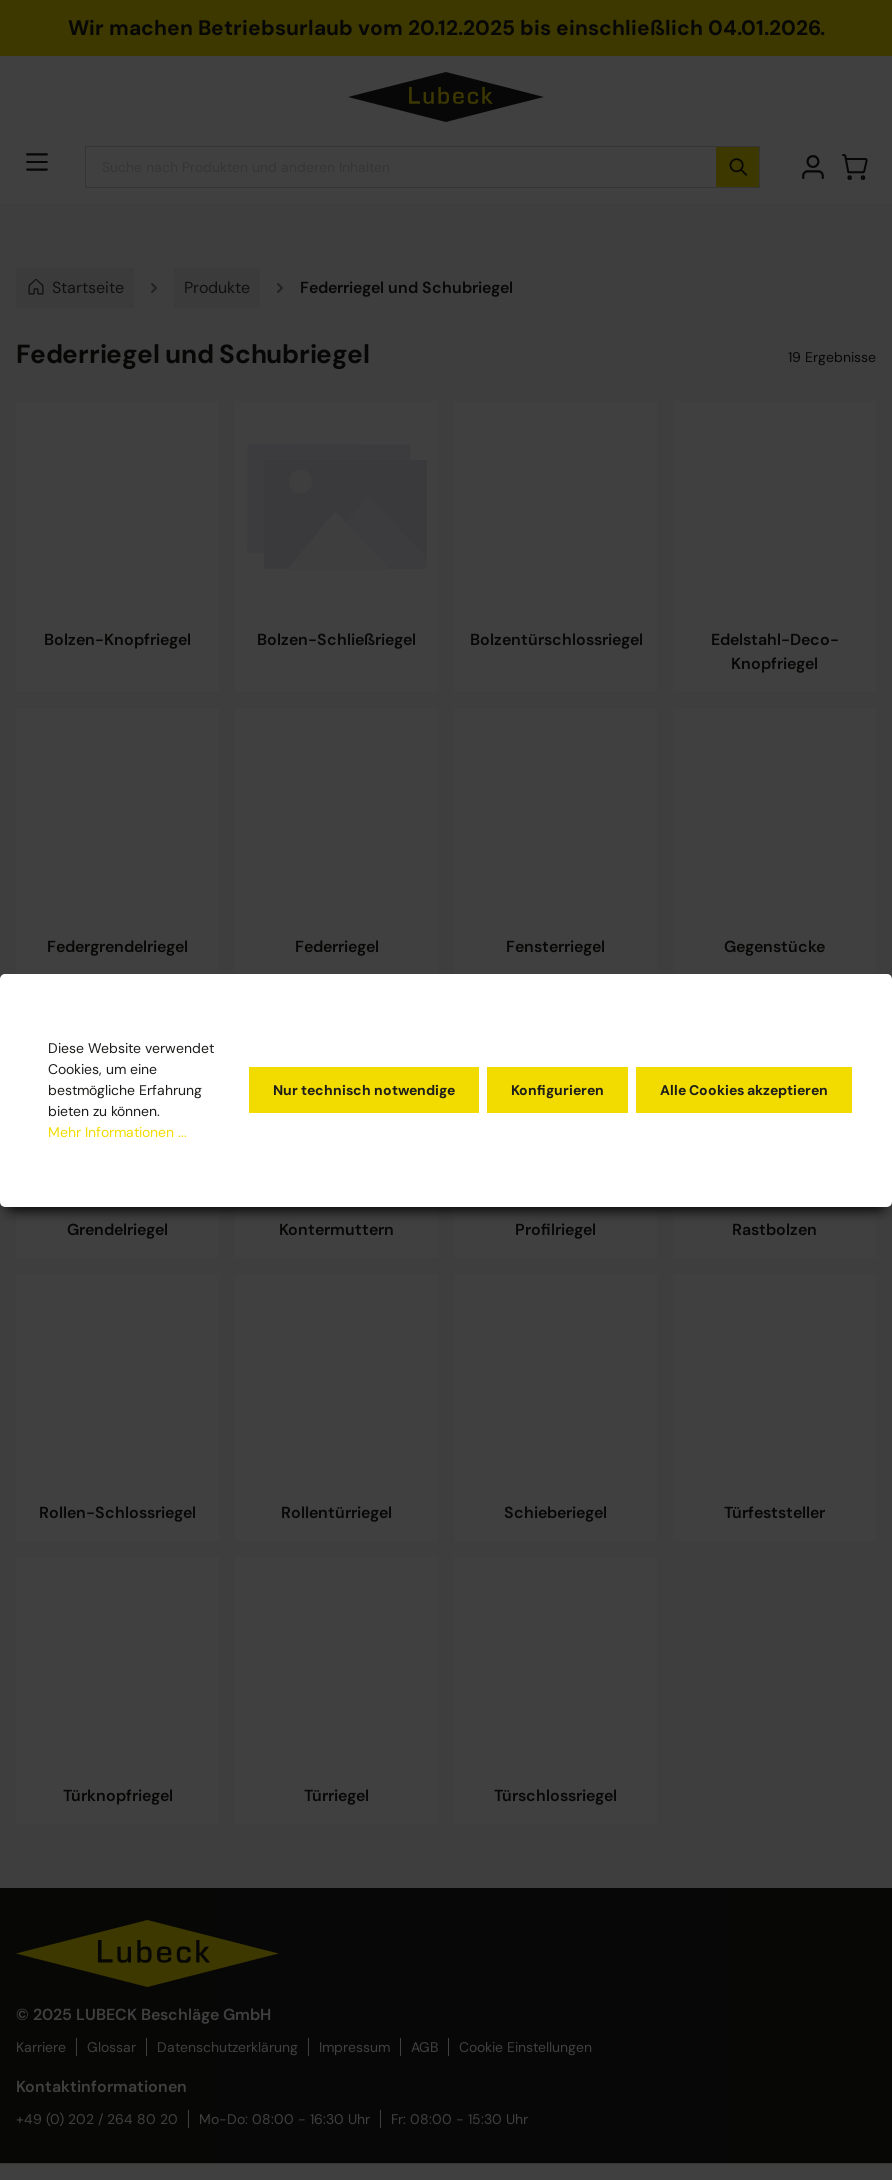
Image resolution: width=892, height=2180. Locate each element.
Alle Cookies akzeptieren (744, 1090)
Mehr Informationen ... (117, 1132)
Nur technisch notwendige (364, 1090)
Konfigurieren (557, 1090)
